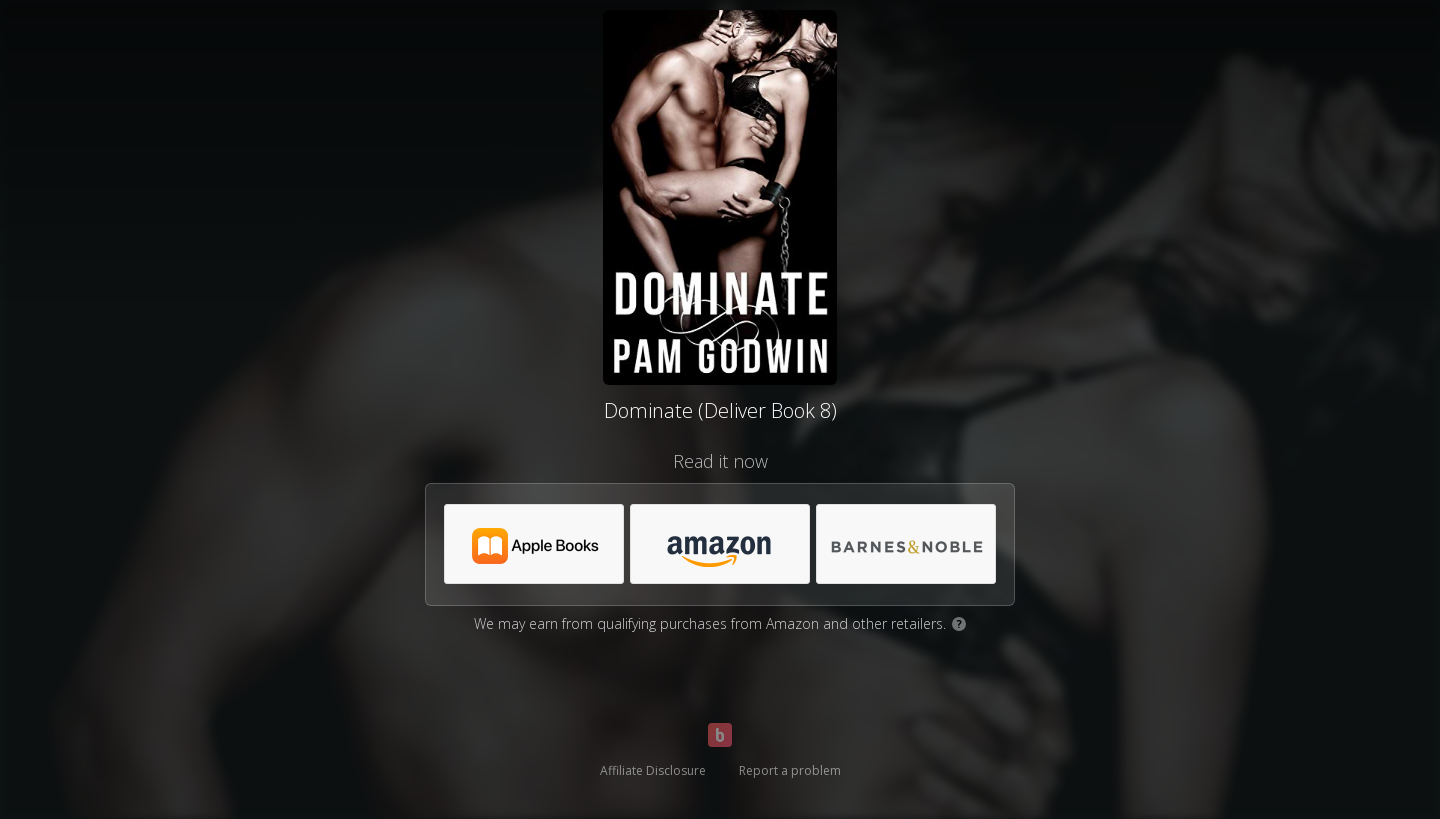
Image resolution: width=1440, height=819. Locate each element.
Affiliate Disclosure (653, 770)
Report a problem (790, 770)
